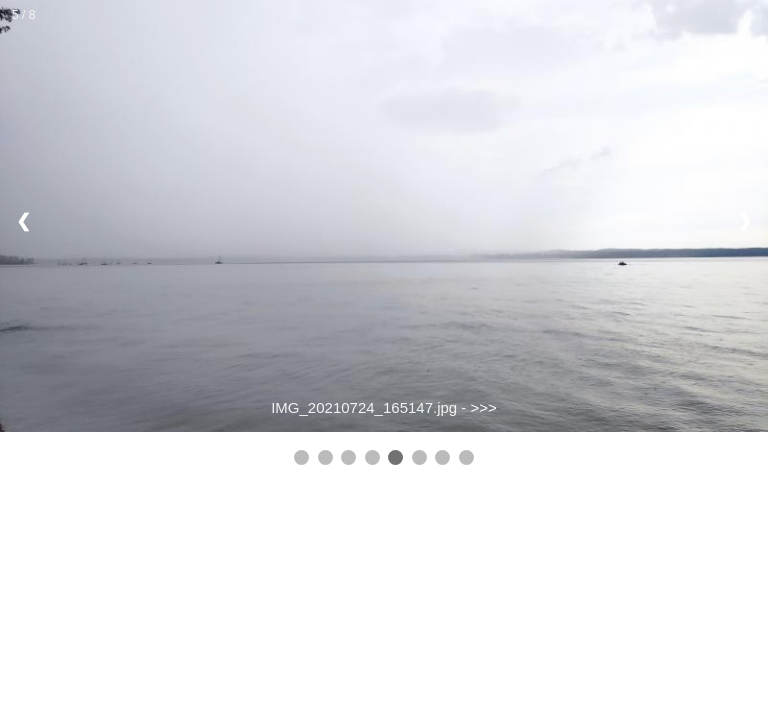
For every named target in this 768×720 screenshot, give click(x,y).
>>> (484, 407)
